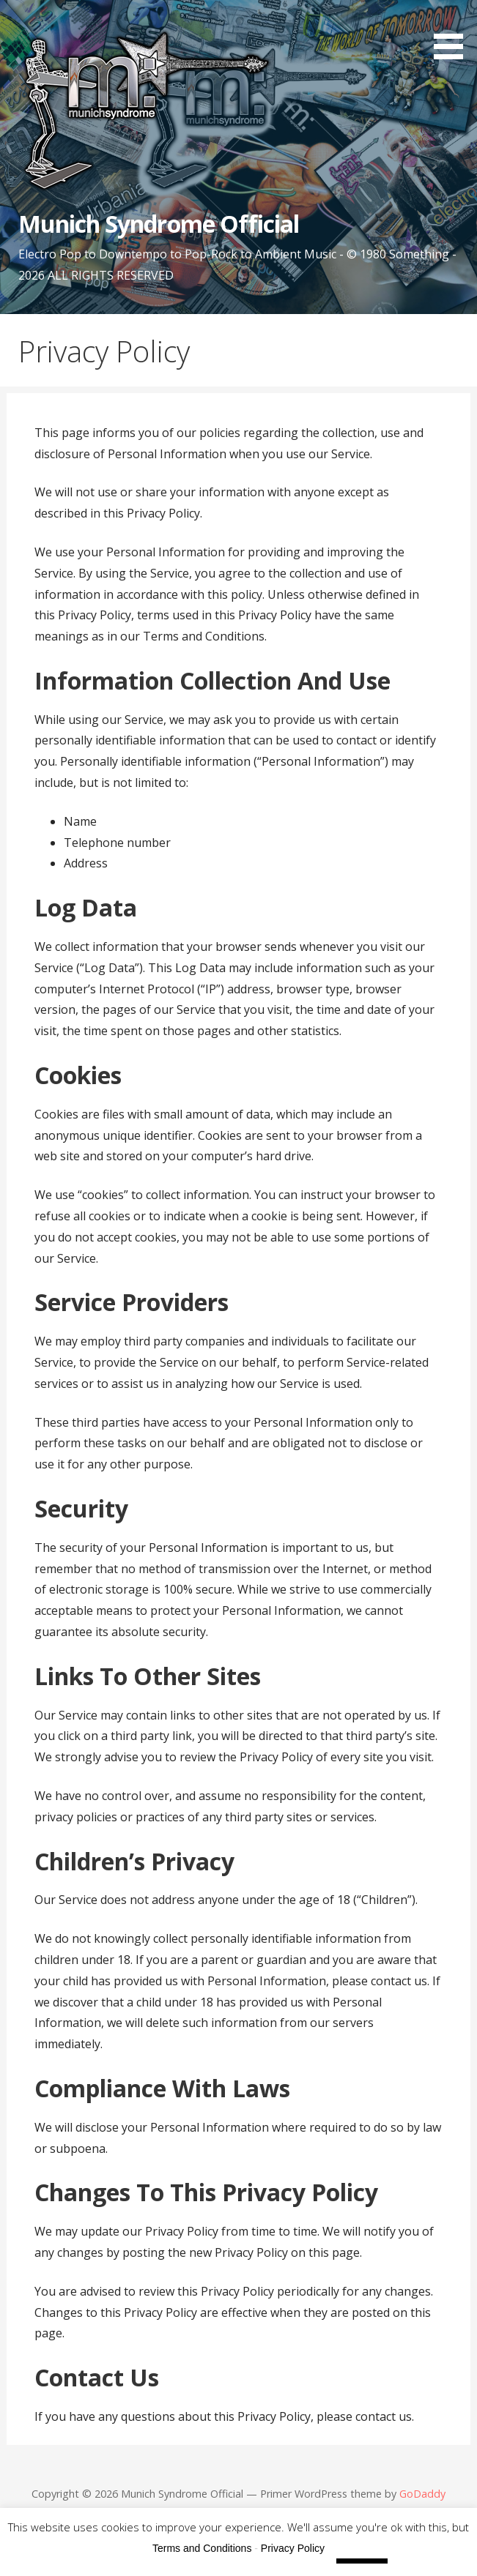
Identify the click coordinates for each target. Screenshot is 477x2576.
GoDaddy (422, 2494)
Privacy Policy (293, 2548)
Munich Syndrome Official (158, 223)
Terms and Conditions (201, 2548)
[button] (453, 32)
